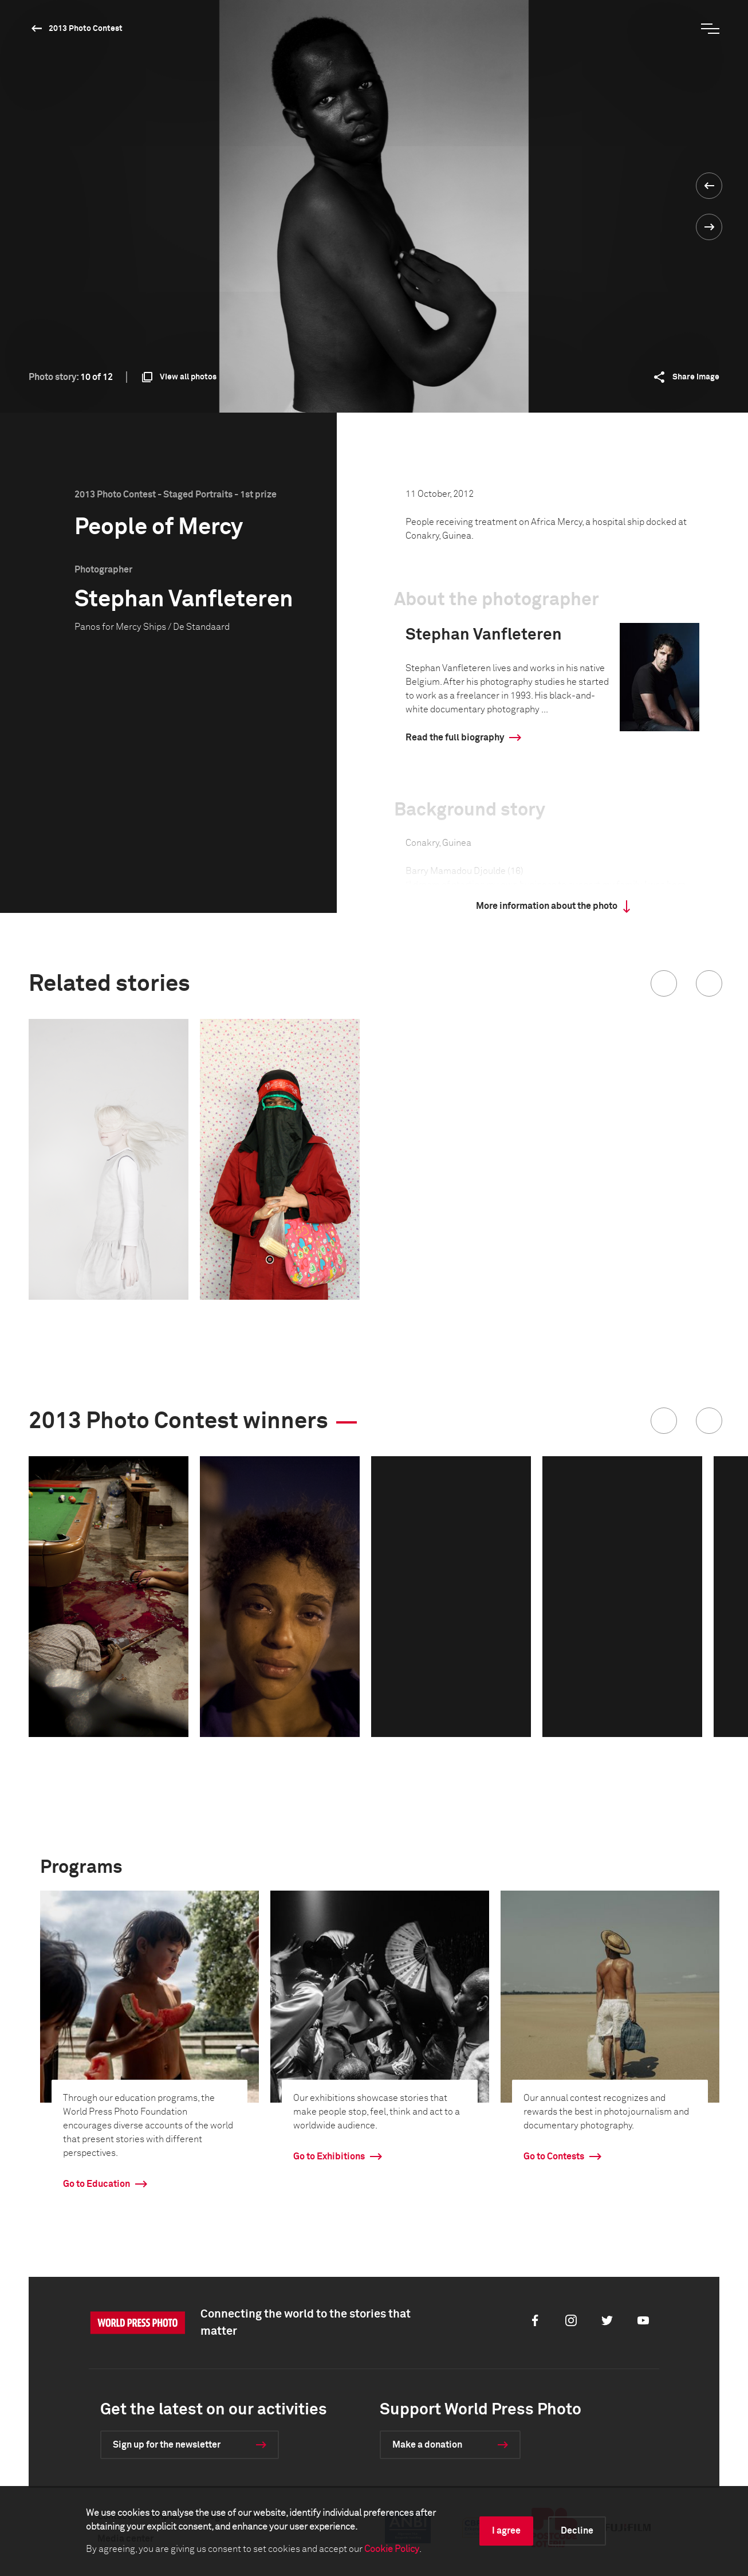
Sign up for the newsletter (167, 2444)
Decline (577, 2530)
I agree (506, 2530)
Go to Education (96, 2184)
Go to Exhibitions (329, 2156)
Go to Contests (553, 2156)
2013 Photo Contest (86, 29)
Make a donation (427, 2444)
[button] (664, 983)
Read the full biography (455, 737)
